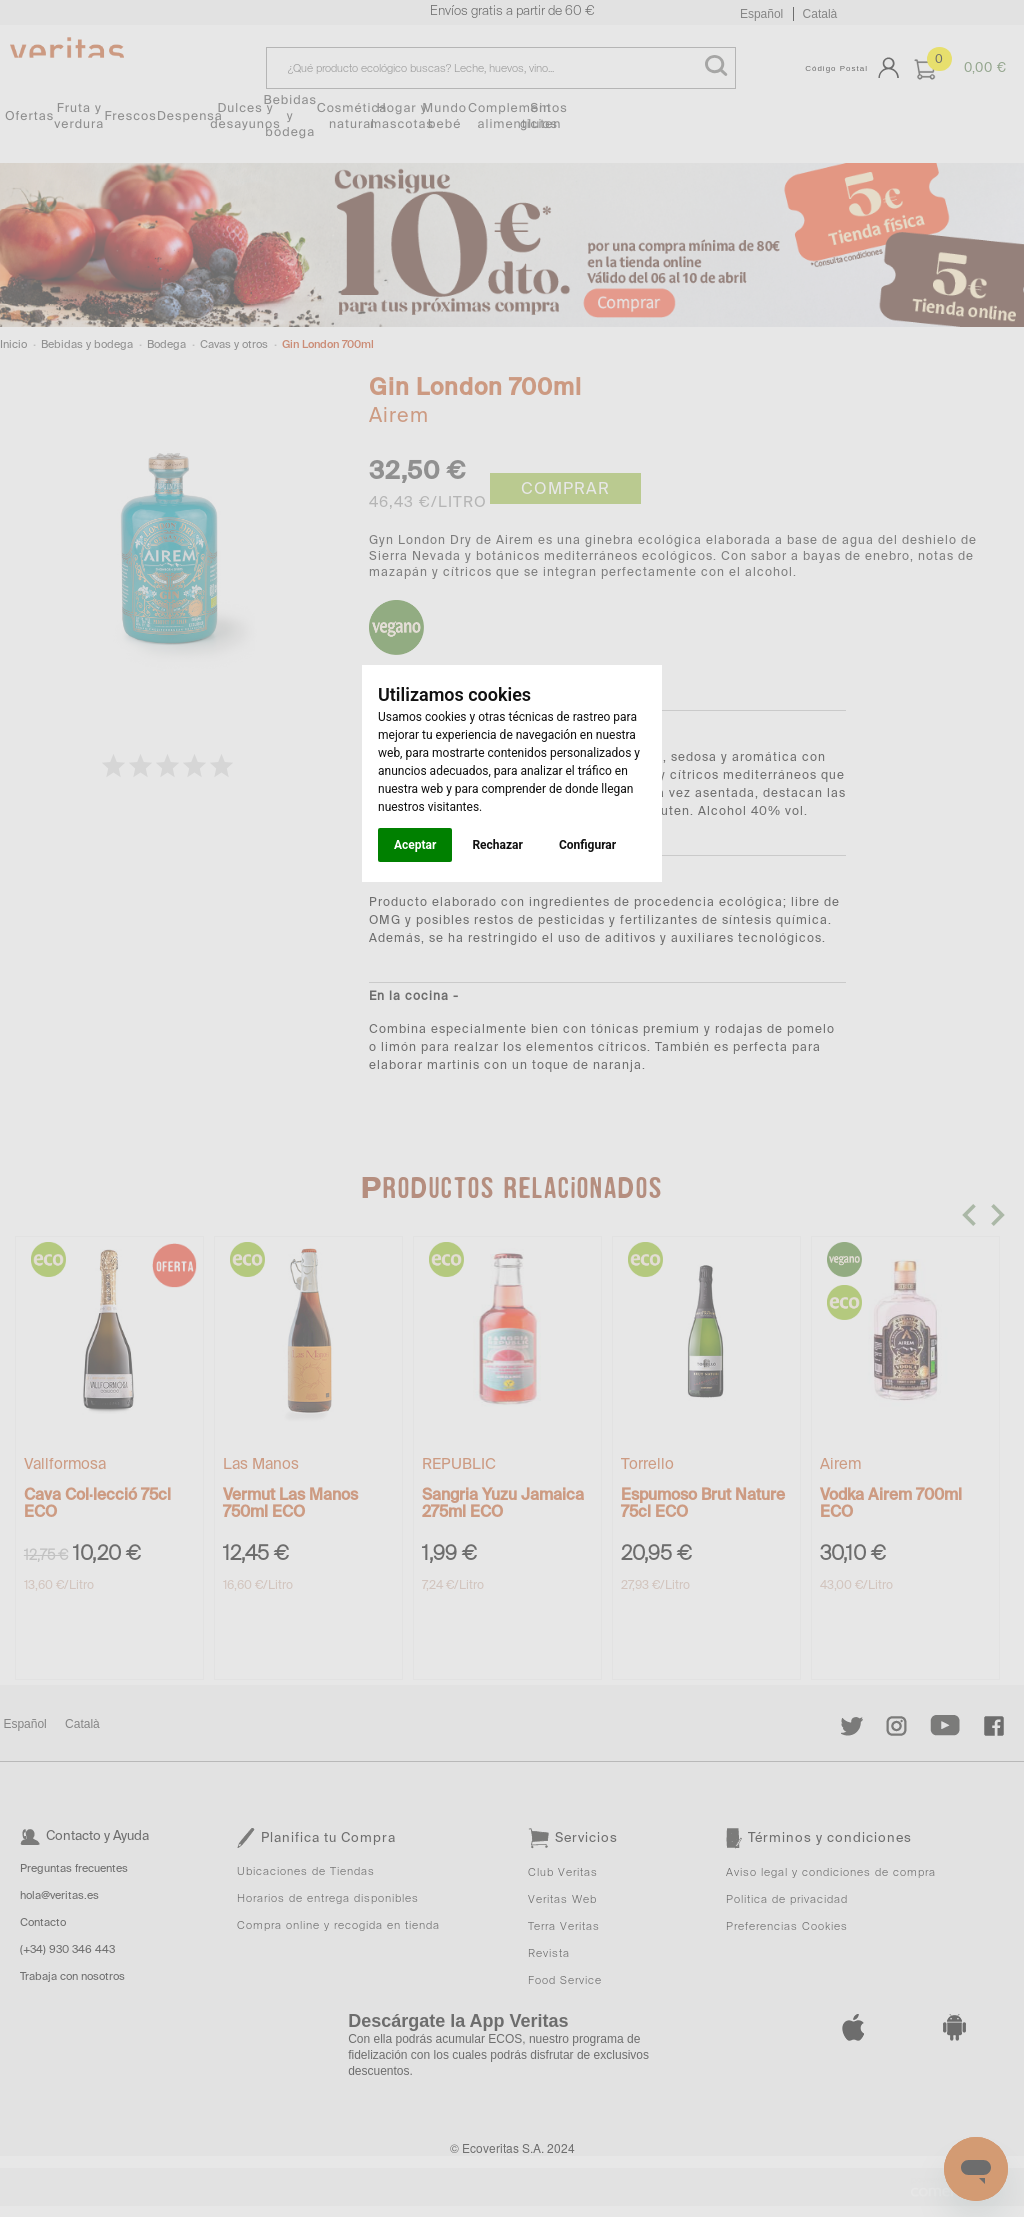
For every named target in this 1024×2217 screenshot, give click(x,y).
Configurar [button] (587, 845)
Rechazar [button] (497, 845)
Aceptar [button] (415, 845)
